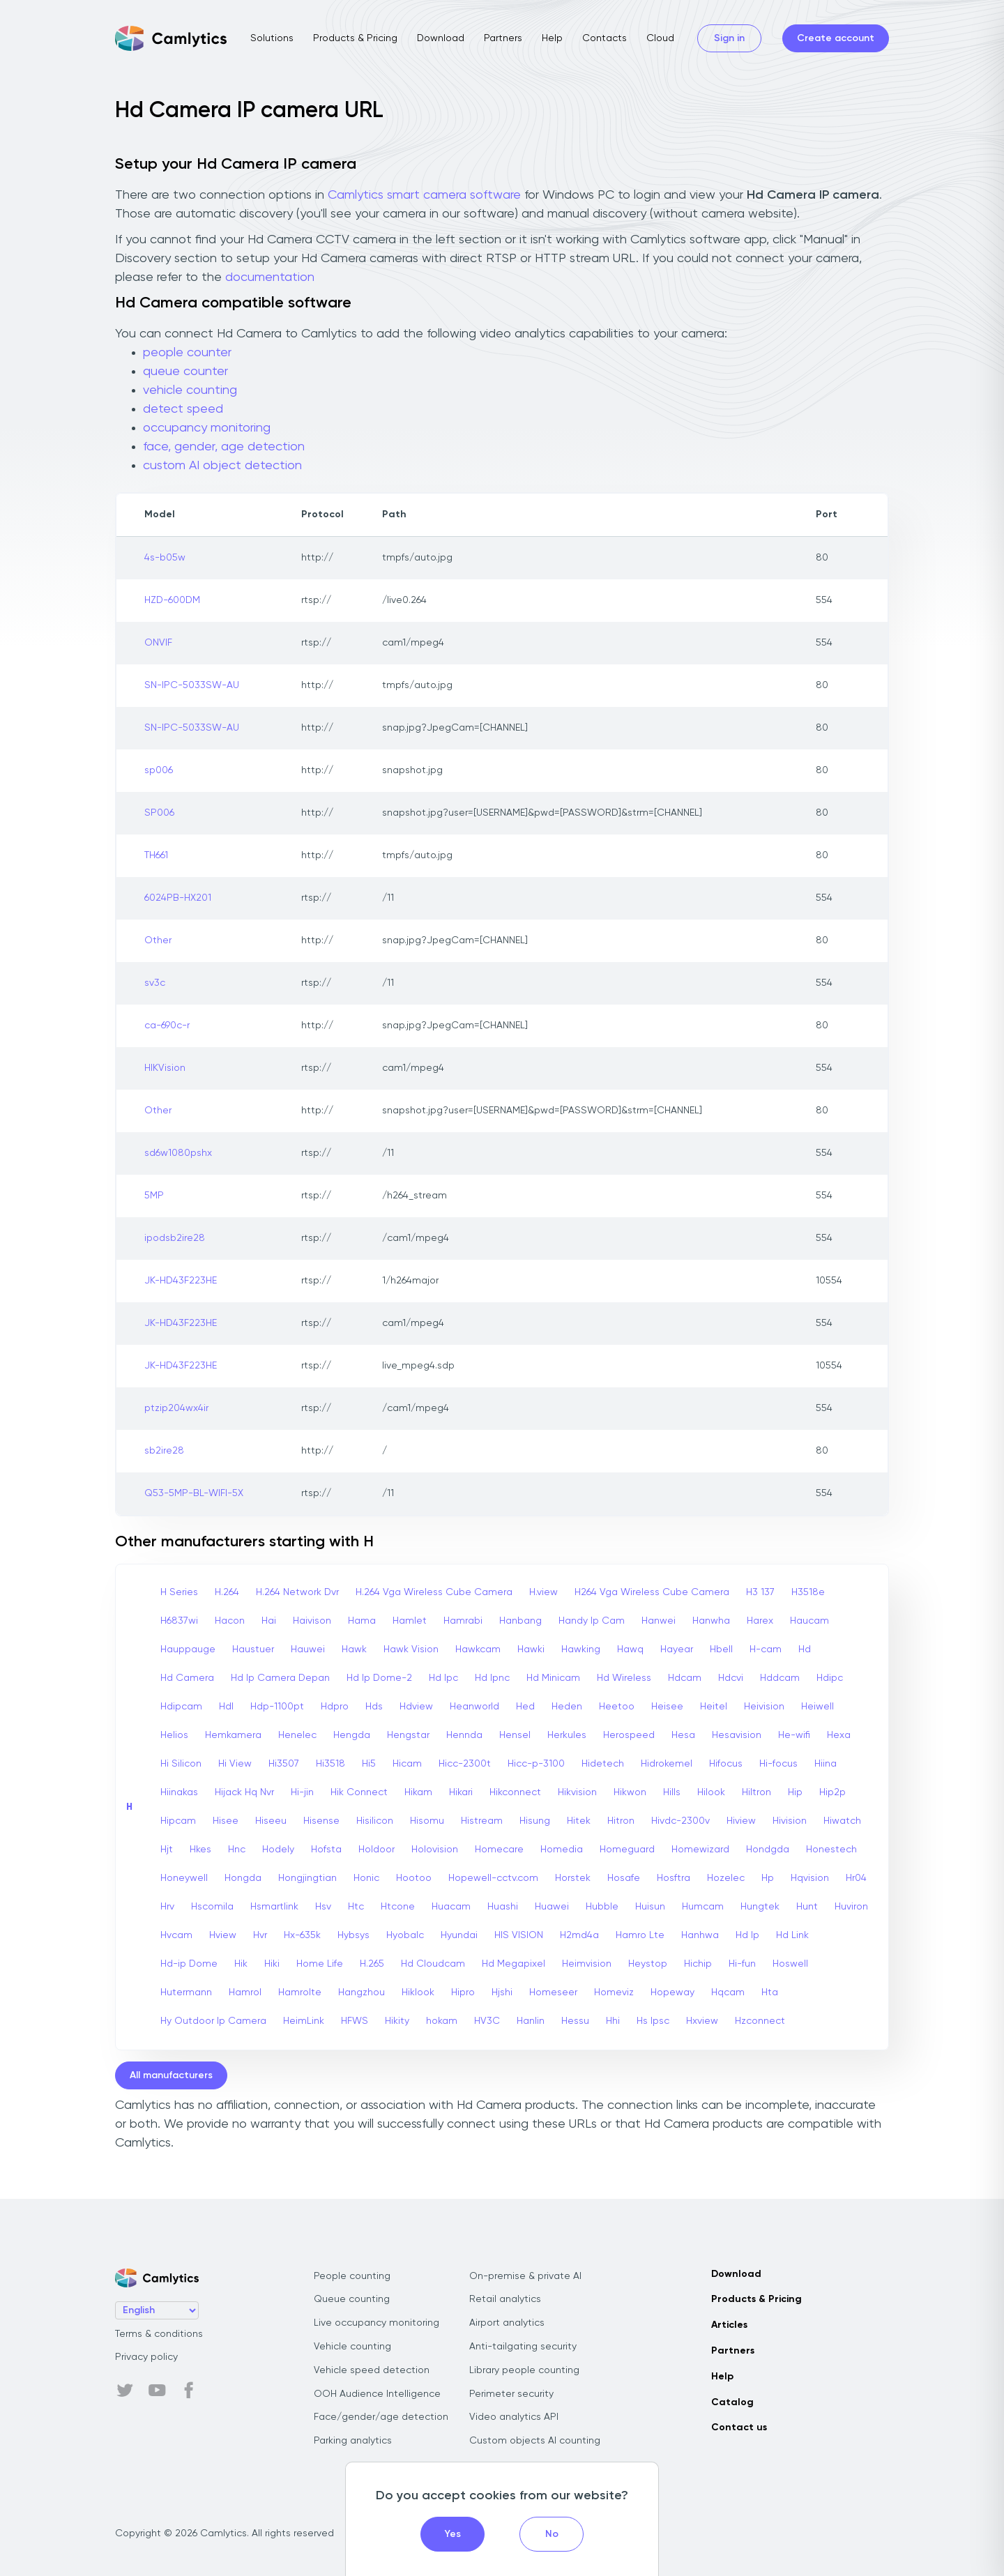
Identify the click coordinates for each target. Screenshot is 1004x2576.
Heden (567, 1707)
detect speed (183, 409)
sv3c (154, 983)
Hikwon (630, 1792)
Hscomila (212, 1907)
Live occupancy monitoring (376, 2323)
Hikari (461, 1792)
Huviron (851, 1907)
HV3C (487, 2021)
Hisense (321, 1821)
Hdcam (684, 1678)
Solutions (272, 38)
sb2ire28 (164, 1451)
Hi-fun (742, 1964)
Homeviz (614, 1992)
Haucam (809, 1621)
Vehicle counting (352, 2347)
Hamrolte (299, 1992)
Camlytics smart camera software (424, 195)
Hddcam (780, 1678)
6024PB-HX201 (177, 898)
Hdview (416, 1707)
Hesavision (736, 1735)
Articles (729, 2325)
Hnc (236, 1849)
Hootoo (414, 1878)
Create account (835, 38)
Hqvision (810, 1878)
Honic (366, 1878)
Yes (453, 2534)
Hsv (323, 1907)
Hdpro (335, 1707)
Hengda (351, 1735)
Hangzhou (361, 1992)
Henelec (297, 1735)
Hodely (278, 1849)
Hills (671, 1792)
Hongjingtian (307, 1878)
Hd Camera (187, 1678)
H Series (179, 1592)
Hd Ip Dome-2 (379, 1678)
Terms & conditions (159, 2334)
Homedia (561, 1849)
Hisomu (427, 1821)
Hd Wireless (624, 1678)
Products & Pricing (355, 38)
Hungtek (759, 1907)
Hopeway (672, 1992)
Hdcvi (730, 1678)
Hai (268, 1621)
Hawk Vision (411, 1649)
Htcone (398, 1907)
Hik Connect (359, 1792)
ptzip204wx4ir (176, 1408)
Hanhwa (700, 1935)
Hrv (167, 1907)
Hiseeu (271, 1821)
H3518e (808, 1592)
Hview (222, 1935)
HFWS (354, 2021)
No (551, 2534)
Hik (241, 1964)
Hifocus (726, 1764)
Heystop (647, 1964)
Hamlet (410, 1621)
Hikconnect (515, 1792)
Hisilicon (374, 1821)
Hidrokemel (666, 1764)
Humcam (703, 1907)
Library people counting (524, 2370)
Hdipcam (181, 1707)
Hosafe (623, 1878)
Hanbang (520, 1621)
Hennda (464, 1735)
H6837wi (179, 1621)
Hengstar (408, 1735)
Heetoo (616, 1707)
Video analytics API (513, 2417)
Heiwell (817, 1707)
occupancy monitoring (207, 428)
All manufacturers (171, 2075)
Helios (174, 1735)
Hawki (531, 1649)
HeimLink (303, 2021)
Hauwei (308, 1649)
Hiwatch (842, 1821)
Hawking (580, 1649)
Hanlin (531, 2021)
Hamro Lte (640, 1935)
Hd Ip (747, 1935)
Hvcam (176, 1935)
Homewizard (700, 1849)
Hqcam (728, 1992)
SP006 (159, 813)
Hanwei (658, 1621)
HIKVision (164, 1068)
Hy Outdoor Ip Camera (213, 2021)
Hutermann (186, 1992)
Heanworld (474, 1707)
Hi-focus (778, 1764)
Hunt (807, 1907)
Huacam (451, 1907)
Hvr (260, 1935)
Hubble (602, 1907)
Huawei (552, 1907)
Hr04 (856, 1878)
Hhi (613, 2021)
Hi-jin (302, 1792)
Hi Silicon (180, 1764)
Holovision (434, 1849)
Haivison (312, 1621)
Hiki (272, 1964)
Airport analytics (507, 2323)
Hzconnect (760, 2021)
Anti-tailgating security (523, 2347)
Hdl (226, 1707)
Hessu (575, 2021)
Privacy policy (146, 2357)
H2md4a (579, 1935)
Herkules (566, 1735)
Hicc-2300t (465, 1764)
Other (158, 940)
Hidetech (602, 1764)
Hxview (702, 2021)
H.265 (372, 1964)
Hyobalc (405, 1935)
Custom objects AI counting (534, 2441)
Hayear (676, 1649)
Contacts (604, 38)
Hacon (230, 1621)
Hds (374, 1707)
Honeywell (184, 1878)
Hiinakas (179, 1792)
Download (440, 38)
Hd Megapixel (513, 1964)
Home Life (319, 1964)
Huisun (650, 1907)
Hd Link (792, 1935)
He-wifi (794, 1735)
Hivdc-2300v (680, 1821)
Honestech (831, 1849)
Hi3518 (330, 1764)
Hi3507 (283, 1764)
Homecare (499, 1849)
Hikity (397, 2021)
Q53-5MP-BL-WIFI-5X (193, 1493)
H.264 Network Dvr (297, 1592)
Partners (503, 38)
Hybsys (353, 1935)
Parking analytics (353, 2441)
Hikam (418, 1792)
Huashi (502, 1907)
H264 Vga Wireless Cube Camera (652, 1592)
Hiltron (756, 1792)
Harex (760, 1621)
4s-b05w (164, 558)
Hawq (630, 1649)
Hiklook (418, 1992)
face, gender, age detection (224, 447)
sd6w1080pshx (178, 1153)
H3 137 (760, 1592)
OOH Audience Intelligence (377, 2394)
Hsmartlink (274, 1907)
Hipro (463, 1992)
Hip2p (832, 1792)
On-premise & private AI (525, 2276)
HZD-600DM (172, 600)
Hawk (354, 1649)
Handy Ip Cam (591, 1621)
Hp (767, 1878)
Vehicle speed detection (371, 2370)
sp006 (158, 770)
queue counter (185, 371)
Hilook (711, 1792)
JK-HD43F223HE (180, 1281)
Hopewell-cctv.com (493, 1878)
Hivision (790, 1821)
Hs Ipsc (653, 2021)
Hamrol (245, 1992)
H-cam (766, 1649)
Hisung (534, 1821)
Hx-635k (302, 1935)
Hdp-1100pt (277, 1707)
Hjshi (502, 1992)
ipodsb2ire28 (174, 1238)
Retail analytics (505, 2299)
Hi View (235, 1764)
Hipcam (178, 1821)
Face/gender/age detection (381, 2417)
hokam (441, 2021)
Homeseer (553, 1992)
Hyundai (459, 1935)
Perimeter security (511, 2394)
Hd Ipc (443, 1678)
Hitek (579, 1821)
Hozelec (726, 1878)
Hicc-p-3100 (536, 1764)
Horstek (573, 1878)
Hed (525, 1707)
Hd (804, 1649)
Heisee (667, 1707)
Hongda (243, 1878)
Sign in (729, 38)
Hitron (620, 1821)
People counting (352, 2276)
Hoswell (790, 1964)
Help (552, 38)
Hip (795, 1792)
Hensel (515, 1735)
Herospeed (629, 1735)
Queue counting (352, 2299)
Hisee (225, 1821)
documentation (269, 277)
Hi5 (369, 1764)
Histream (482, 1821)
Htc (356, 1907)
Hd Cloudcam (433, 1964)
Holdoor (376, 1849)
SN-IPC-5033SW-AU (191, 685)
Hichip (698, 1964)
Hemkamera (233, 1735)
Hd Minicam (553, 1678)
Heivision (764, 1707)
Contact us (739, 2427)
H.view (543, 1592)
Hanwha (711, 1621)
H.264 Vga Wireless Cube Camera (434, 1592)
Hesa (683, 1735)
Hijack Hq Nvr (244, 1792)
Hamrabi (462, 1621)
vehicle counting (190, 390)
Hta (769, 1992)
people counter (187, 352)
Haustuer (253, 1649)
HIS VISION (518, 1935)
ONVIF (158, 643)
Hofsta (326, 1849)
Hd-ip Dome (189, 1964)
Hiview (741, 1821)
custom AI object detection (222, 465)
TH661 (156, 855)
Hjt (166, 1849)
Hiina (825, 1764)
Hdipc (829, 1678)
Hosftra (673, 1878)
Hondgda (767, 1849)
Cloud (660, 38)
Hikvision (577, 1792)
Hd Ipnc (492, 1678)
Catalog (732, 2402)
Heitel (713, 1707)
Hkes (200, 1849)
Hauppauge (187, 1649)
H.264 (227, 1592)
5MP (154, 1196)
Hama (362, 1621)
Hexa (839, 1735)
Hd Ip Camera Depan (280, 1678)
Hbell (721, 1649)
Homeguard (627, 1849)
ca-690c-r (167, 1025)
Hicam (407, 1764)
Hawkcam (478, 1649)
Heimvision (586, 1964)
